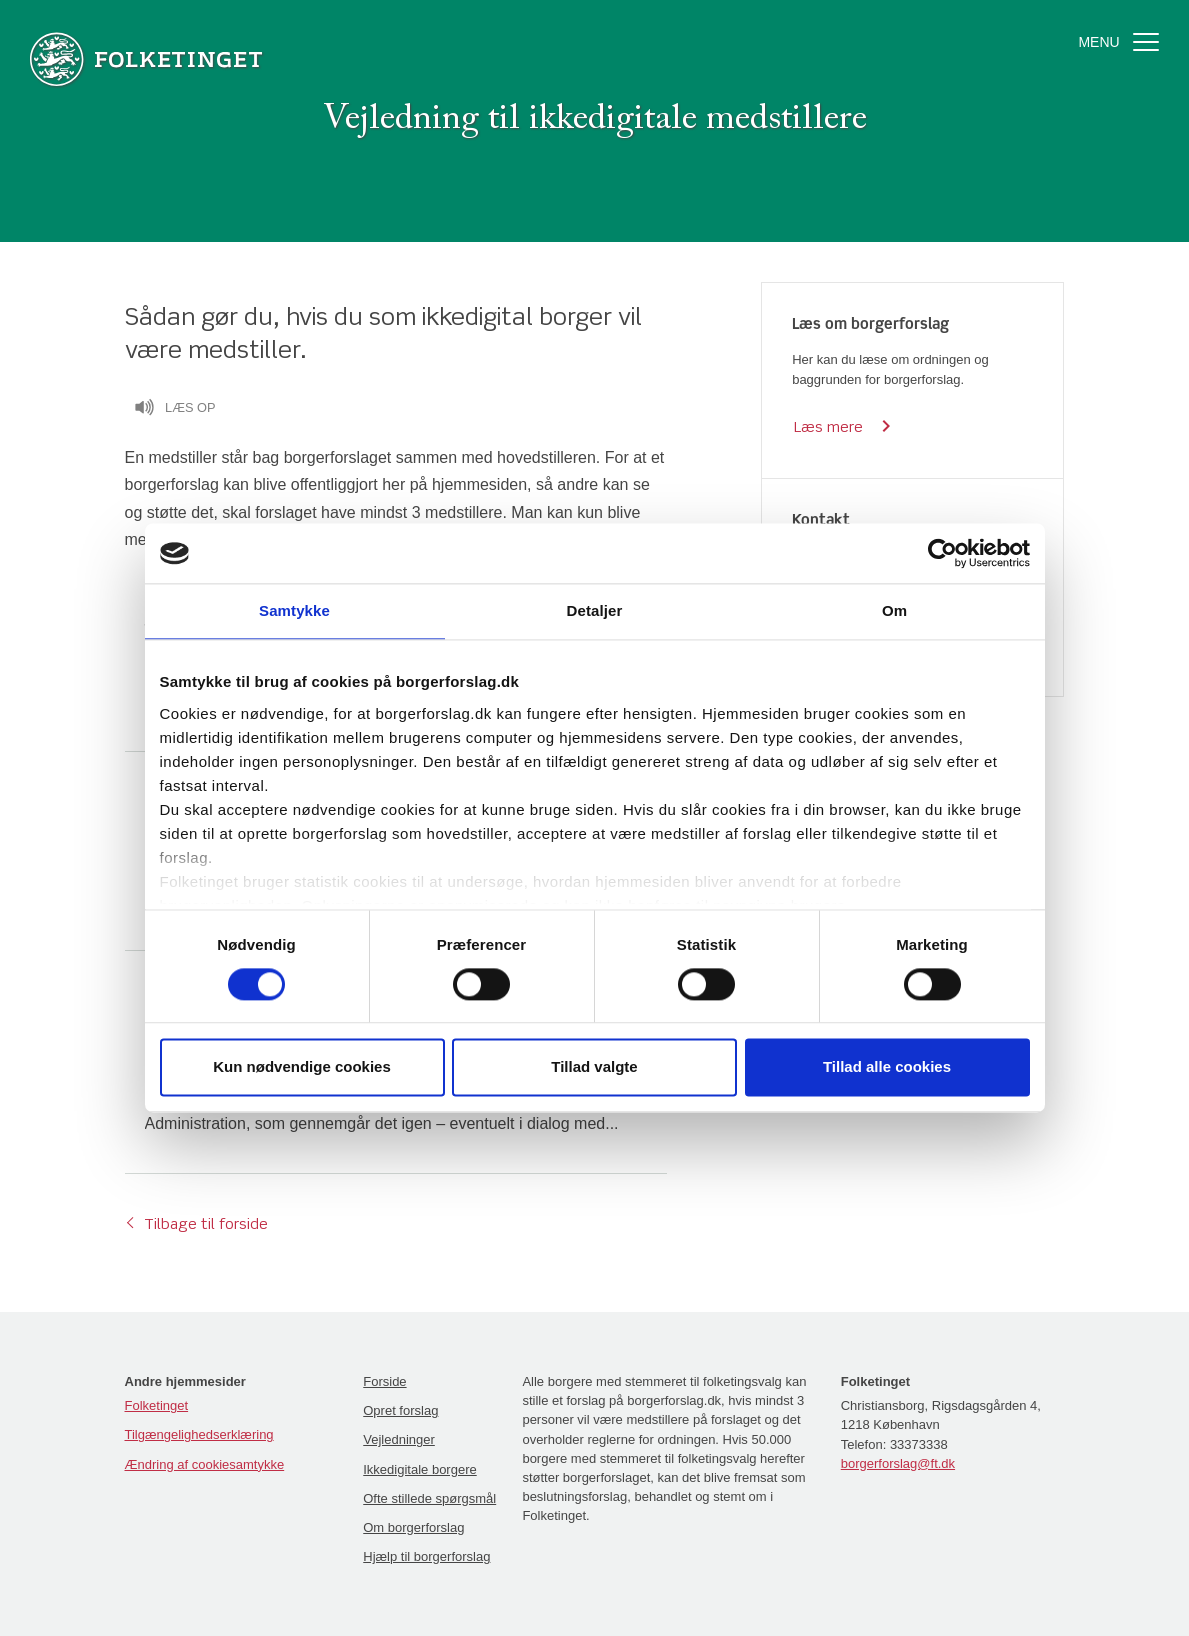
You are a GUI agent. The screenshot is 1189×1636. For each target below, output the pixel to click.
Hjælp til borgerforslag (426, 1556)
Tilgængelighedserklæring (199, 1434)
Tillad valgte (594, 1067)
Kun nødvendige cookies (302, 1067)
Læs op (175, 410)
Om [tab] (894, 610)
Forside (384, 1381)
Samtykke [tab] (294, 610)
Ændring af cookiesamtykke (205, 1464)
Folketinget (157, 1405)
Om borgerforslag (413, 1527)
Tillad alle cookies (887, 1067)
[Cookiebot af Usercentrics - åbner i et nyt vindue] (942, 553)
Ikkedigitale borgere (419, 1469)
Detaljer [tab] (595, 610)
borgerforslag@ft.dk (898, 1463)
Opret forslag (400, 1410)
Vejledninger (399, 1439)
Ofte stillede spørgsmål (429, 1498)
